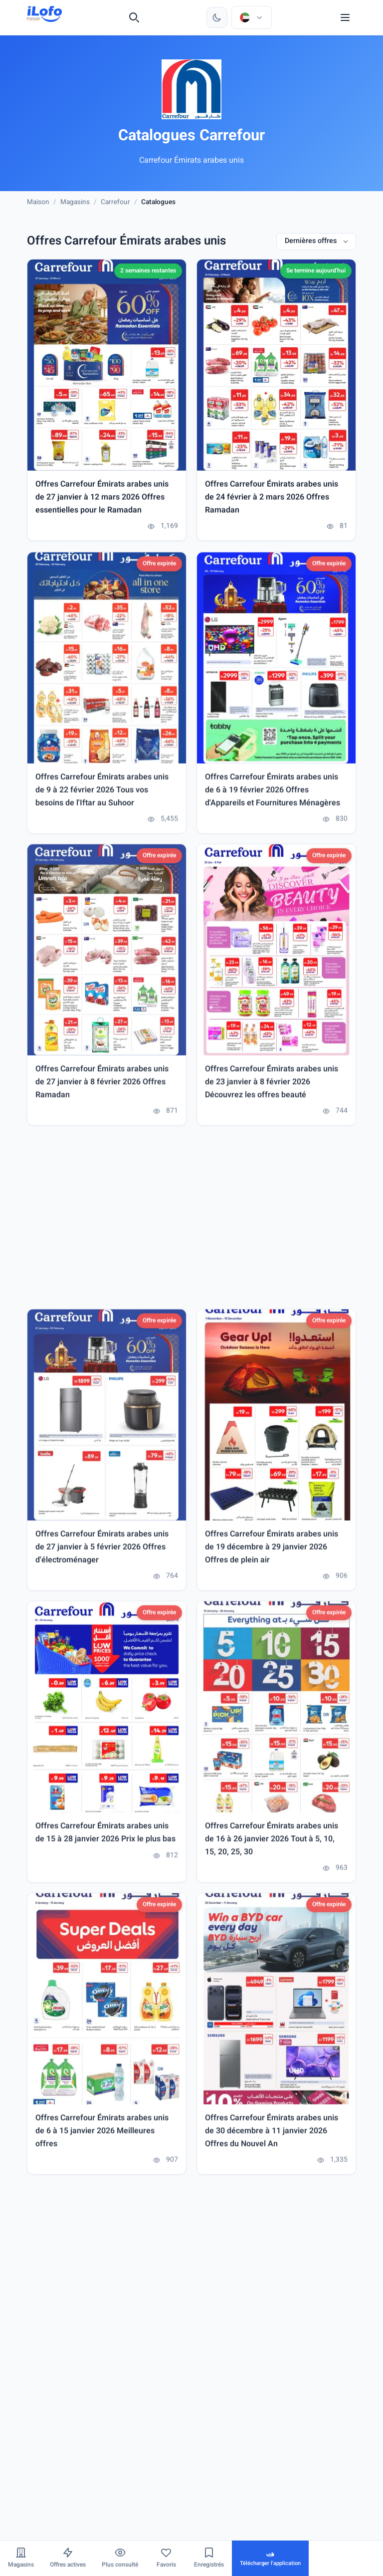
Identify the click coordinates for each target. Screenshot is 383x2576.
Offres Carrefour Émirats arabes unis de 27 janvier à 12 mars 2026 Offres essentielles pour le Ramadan (102, 498)
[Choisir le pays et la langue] (251, 17)
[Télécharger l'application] (270, 2558)
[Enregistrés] (209, 2558)
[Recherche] (134, 17)
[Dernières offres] (316, 241)
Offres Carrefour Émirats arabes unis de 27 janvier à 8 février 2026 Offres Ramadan (102, 1084)
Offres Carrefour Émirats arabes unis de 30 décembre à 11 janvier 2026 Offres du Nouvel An (271, 2133)
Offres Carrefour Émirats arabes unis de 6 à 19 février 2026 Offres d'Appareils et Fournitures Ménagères (272, 793)
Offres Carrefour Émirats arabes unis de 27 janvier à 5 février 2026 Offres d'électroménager (102, 1550)
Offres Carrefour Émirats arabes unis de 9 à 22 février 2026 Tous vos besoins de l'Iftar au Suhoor (102, 793)
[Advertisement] (191, 1219)
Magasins (75, 202)
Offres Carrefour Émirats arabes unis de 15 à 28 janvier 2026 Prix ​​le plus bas (105, 1835)
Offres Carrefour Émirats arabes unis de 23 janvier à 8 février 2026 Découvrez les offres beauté (271, 1084)
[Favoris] (166, 2558)
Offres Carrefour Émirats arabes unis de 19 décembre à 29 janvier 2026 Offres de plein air (271, 1550)
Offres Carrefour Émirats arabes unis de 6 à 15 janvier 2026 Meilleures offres (102, 2133)
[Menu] (345, 17)
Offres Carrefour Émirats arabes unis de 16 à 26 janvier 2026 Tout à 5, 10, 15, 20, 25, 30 (271, 1842)
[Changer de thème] (216, 17)
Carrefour (115, 202)
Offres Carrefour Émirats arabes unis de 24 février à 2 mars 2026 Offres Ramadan (271, 498)
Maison (38, 202)
